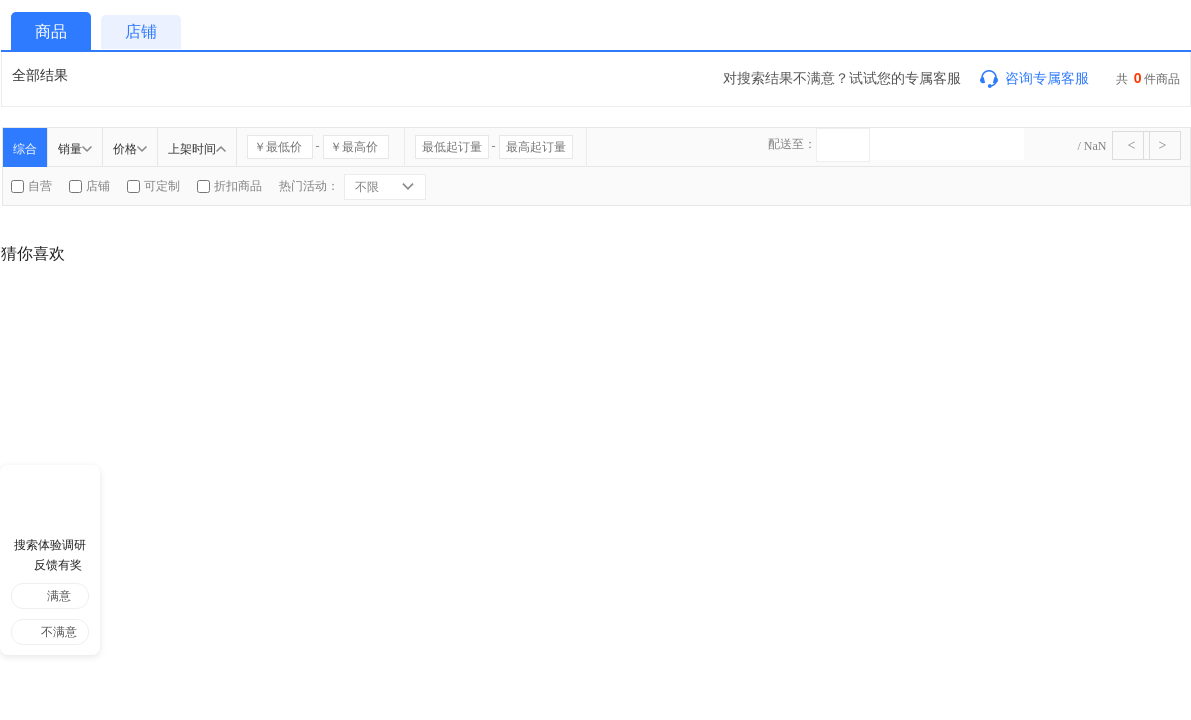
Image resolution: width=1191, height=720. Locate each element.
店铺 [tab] (141, 31)
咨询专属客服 (1033, 78)
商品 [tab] (51, 31)
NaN (1095, 146)
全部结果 (40, 75)
